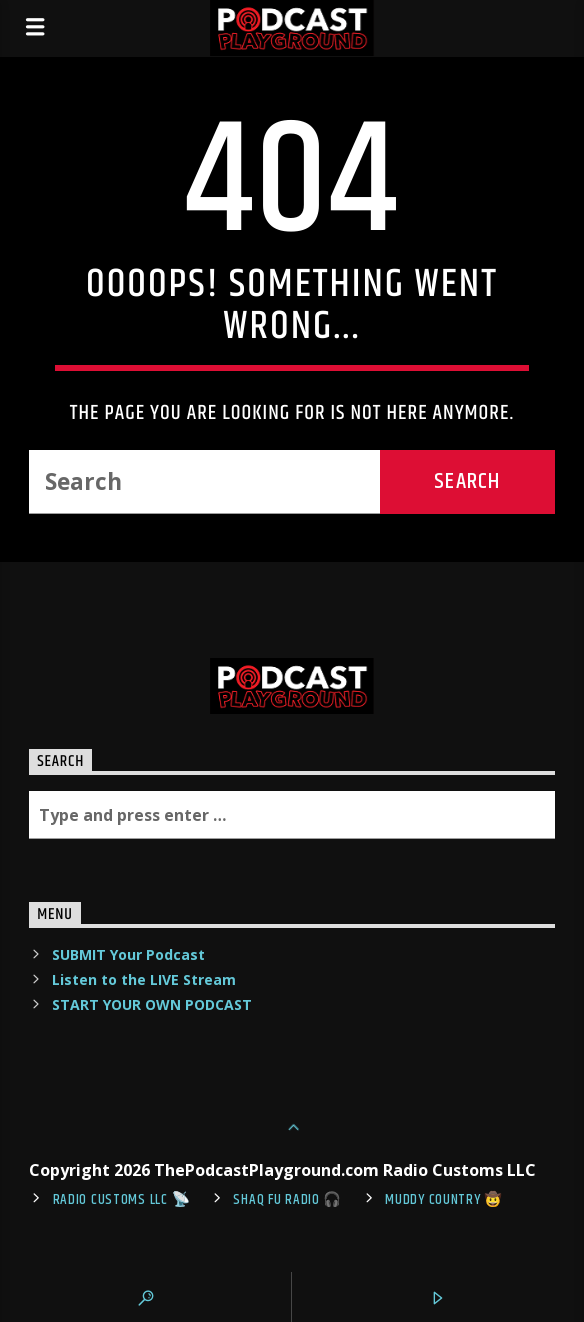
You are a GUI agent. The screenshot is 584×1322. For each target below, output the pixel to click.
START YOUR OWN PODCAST (152, 1004)
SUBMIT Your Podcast (128, 954)
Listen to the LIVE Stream (144, 979)
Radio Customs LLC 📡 (122, 1200)
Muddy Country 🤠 (444, 1200)
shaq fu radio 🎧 (287, 1200)
